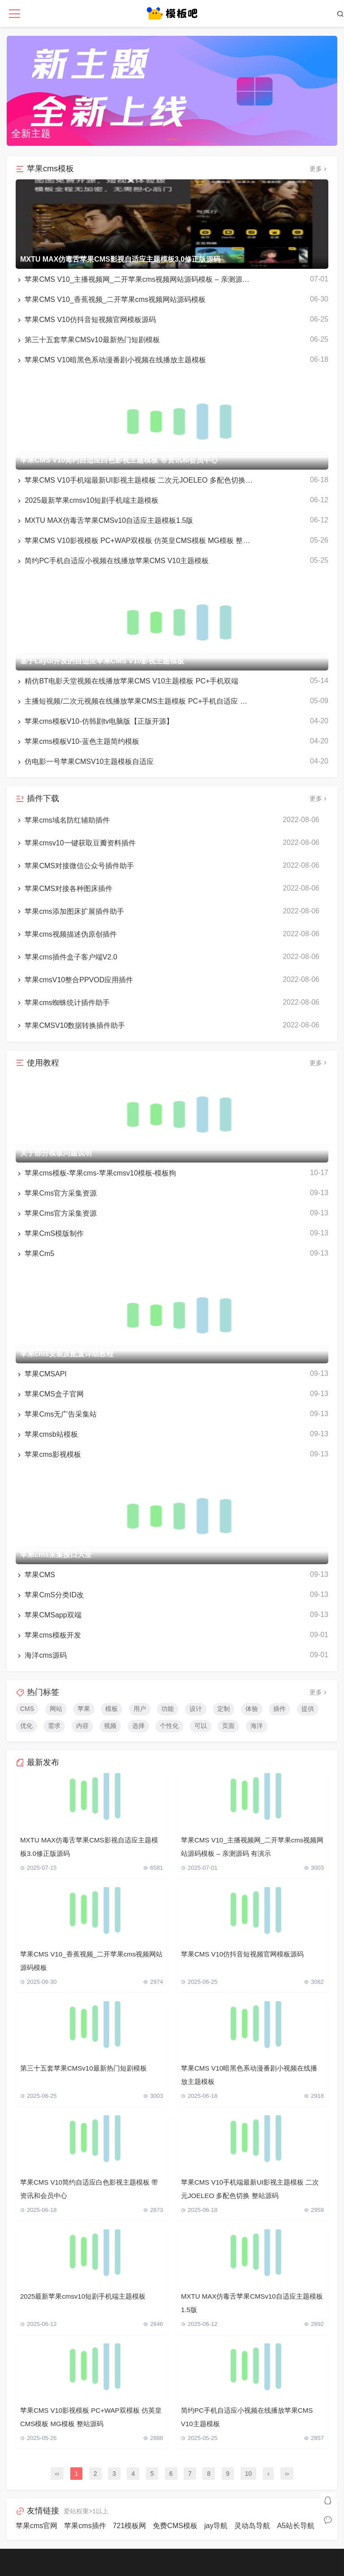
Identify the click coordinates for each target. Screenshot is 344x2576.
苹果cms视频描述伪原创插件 (66, 934)
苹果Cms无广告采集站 (56, 1414)
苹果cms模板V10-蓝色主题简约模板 (77, 742)
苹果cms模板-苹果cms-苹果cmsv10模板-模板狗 (96, 1173)
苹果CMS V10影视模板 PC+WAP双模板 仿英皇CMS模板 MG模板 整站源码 (134, 541)
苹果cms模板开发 (48, 1635)
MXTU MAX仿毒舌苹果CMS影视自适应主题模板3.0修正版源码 (89, 1846)
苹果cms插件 (85, 2525)
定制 (223, 1708)
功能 (167, 1708)
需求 (54, 1725)
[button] (172, 139)
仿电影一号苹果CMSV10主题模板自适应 (85, 762)
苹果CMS (35, 1575)
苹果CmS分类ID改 (50, 1595)
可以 (200, 1725)
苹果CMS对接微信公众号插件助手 (75, 866)
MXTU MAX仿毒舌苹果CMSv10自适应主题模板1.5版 (104, 521)
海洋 (256, 1725)
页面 (228, 1725)
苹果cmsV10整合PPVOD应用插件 (74, 980)
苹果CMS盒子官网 (50, 1394)
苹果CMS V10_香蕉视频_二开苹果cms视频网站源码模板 (111, 300)
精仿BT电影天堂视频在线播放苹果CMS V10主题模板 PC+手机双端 (127, 681)
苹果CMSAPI (41, 1374)
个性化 (169, 1725)
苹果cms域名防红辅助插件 (63, 820)
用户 (139, 1708)
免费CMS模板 (175, 2525)
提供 (307, 1708)
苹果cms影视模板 (48, 1455)
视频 (110, 1725)
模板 (111, 1708)
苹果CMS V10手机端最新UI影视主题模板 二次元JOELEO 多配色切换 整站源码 (134, 480)
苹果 (83, 1708)
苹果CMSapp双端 (49, 1615)
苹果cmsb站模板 (47, 1434)
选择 (138, 1725)
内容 (82, 1725)
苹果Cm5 (35, 1254)
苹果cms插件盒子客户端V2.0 (66, 957)
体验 (251, 1708)
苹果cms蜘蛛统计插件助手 (63, 1003)
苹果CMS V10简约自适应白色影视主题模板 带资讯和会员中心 (89, 2188)
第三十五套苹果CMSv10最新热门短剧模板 (88, 340)
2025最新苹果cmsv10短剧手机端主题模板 (87, 501)
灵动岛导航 (252, 2525)
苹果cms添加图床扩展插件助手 (70, 912)
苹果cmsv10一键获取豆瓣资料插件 (76, 843)
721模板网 (129, 2525)
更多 (319, 168)
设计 (195, 1708)
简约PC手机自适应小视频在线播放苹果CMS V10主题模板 (112, 561)
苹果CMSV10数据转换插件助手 (70, 1026)
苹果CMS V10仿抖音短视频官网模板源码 (86, 320)
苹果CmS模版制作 (50, 1234)
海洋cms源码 (41, 1655)
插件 (279, 1708)
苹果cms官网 (36, 2525)
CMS (27, 1708)
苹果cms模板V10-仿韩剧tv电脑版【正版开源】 (94, 721)
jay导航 (216, 2525)
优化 (26, 1725)
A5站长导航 (295, 2525)
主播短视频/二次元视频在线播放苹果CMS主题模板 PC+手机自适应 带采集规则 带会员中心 (134, 701)
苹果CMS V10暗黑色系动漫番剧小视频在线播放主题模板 (111, 360)
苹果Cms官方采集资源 (56, 1193)
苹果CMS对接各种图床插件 (64, 889)
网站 (56, 1708)
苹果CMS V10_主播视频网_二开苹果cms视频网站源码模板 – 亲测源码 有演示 (134, 280)
